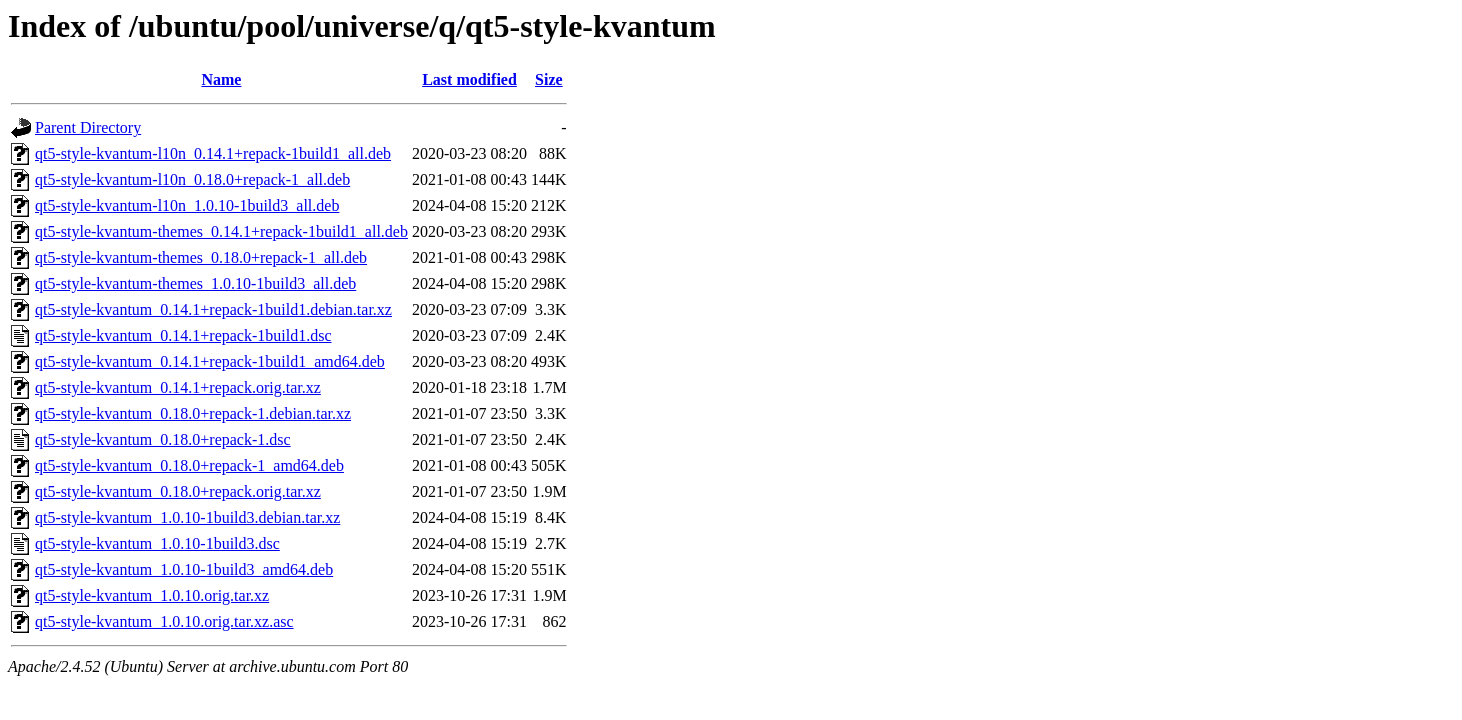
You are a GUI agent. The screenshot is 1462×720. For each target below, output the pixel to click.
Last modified (469, 79)
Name (221, 79)
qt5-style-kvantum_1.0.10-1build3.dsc (157, 543)
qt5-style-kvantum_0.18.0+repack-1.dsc (163, 439)
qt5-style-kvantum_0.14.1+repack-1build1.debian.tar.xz (213, 309)
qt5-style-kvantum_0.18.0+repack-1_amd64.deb (189, 465)
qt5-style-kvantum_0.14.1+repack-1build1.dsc (183, 335)
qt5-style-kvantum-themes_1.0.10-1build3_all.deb (195, 283)
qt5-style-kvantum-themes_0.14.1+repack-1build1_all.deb (221, 231)
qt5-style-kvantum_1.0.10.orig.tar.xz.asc (164, 621)
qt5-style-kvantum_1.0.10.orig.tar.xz (152, 595)
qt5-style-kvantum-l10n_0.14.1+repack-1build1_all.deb (213, 153)
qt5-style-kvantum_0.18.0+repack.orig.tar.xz (178, 491)
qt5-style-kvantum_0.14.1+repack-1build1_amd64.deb (210, 361)
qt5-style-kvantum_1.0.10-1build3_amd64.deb (184, 569)
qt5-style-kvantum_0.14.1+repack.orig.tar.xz (178, 387)
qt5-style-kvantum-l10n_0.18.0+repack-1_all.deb (192, 179)
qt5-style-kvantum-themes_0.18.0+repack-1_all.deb (201, 257)
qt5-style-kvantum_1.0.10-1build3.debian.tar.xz (187, 517)
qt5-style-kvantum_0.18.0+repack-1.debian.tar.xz (193, 413)
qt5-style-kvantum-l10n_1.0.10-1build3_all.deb (187, 205)
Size (549, 79)
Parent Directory (88, 127)
